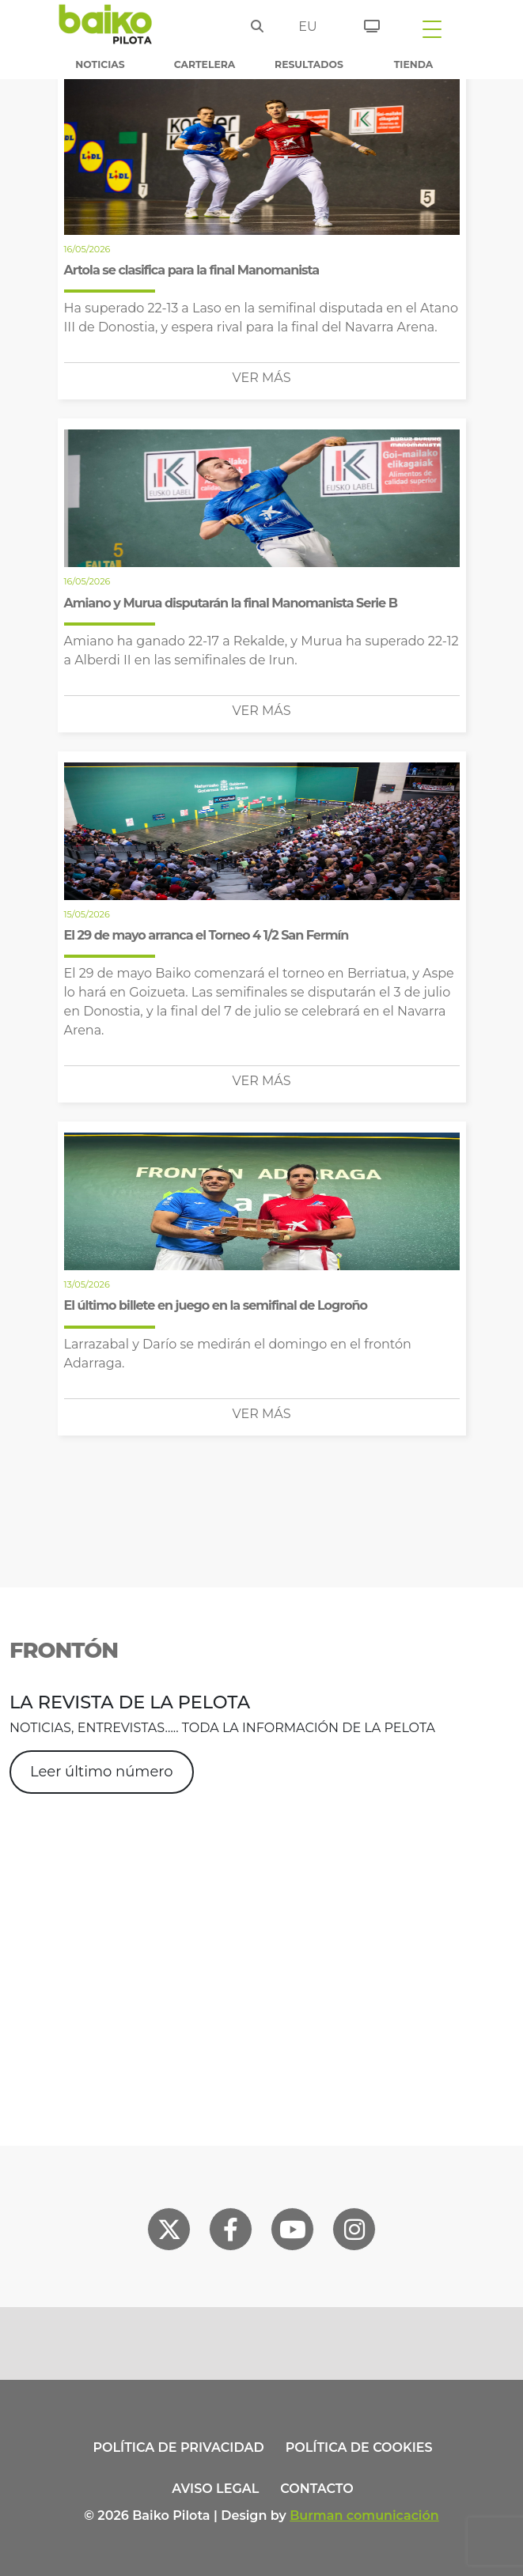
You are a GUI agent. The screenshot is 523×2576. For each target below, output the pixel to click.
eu (307, 26)
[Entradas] (366, 23)
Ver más (262, 377)
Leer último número (101, 1771)
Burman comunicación (364, 2515)
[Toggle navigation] (432, 28)
